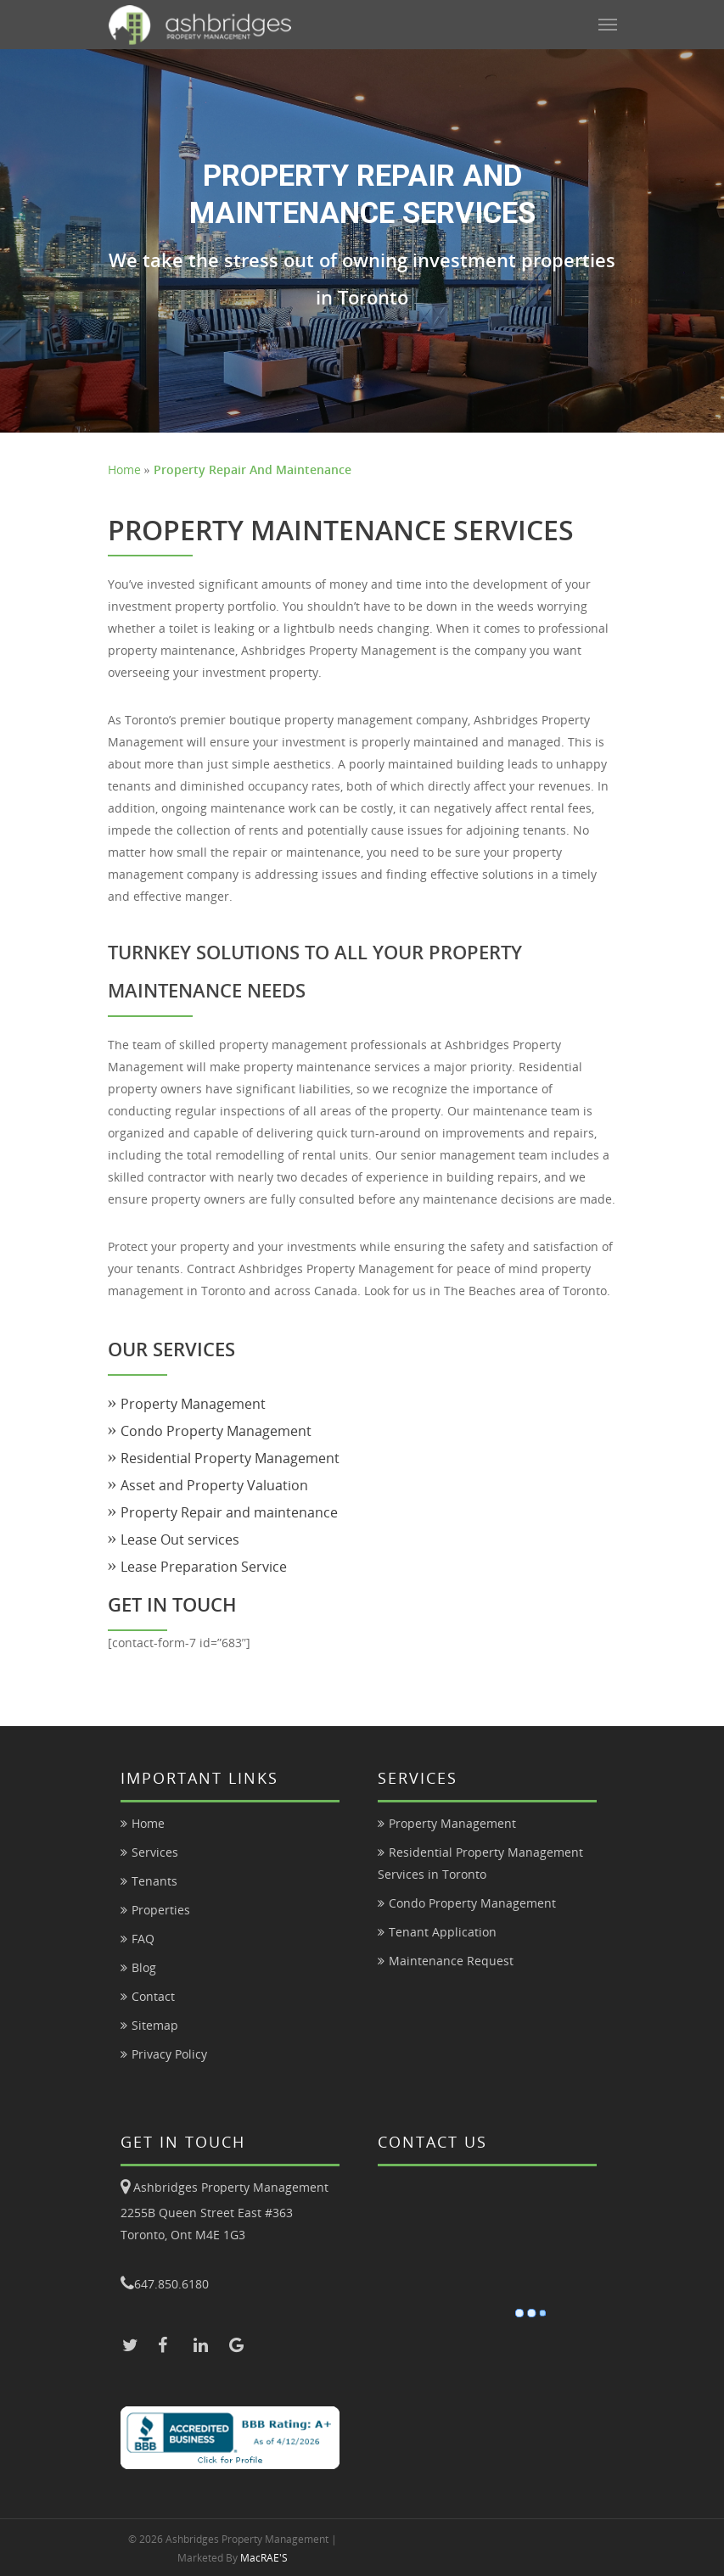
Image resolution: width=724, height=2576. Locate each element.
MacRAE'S (264, 2558)
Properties (161, 1910)
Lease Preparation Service (204, 1566)
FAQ (143, 1939)
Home (124, 469)
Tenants (154, 1881)
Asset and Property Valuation (214, 1485)
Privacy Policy (169, 2054)
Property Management (193, 1403)
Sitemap (155, 2025)
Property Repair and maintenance (229, 1512)
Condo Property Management (216, 1431)
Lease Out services (180, 1539)
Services (155, 1852)
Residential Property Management (230, 1458)
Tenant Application (443, 1932)
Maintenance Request (451, 1961)
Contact (153, 1996)
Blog (144, 1967)
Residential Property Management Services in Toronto (480, 1863)
